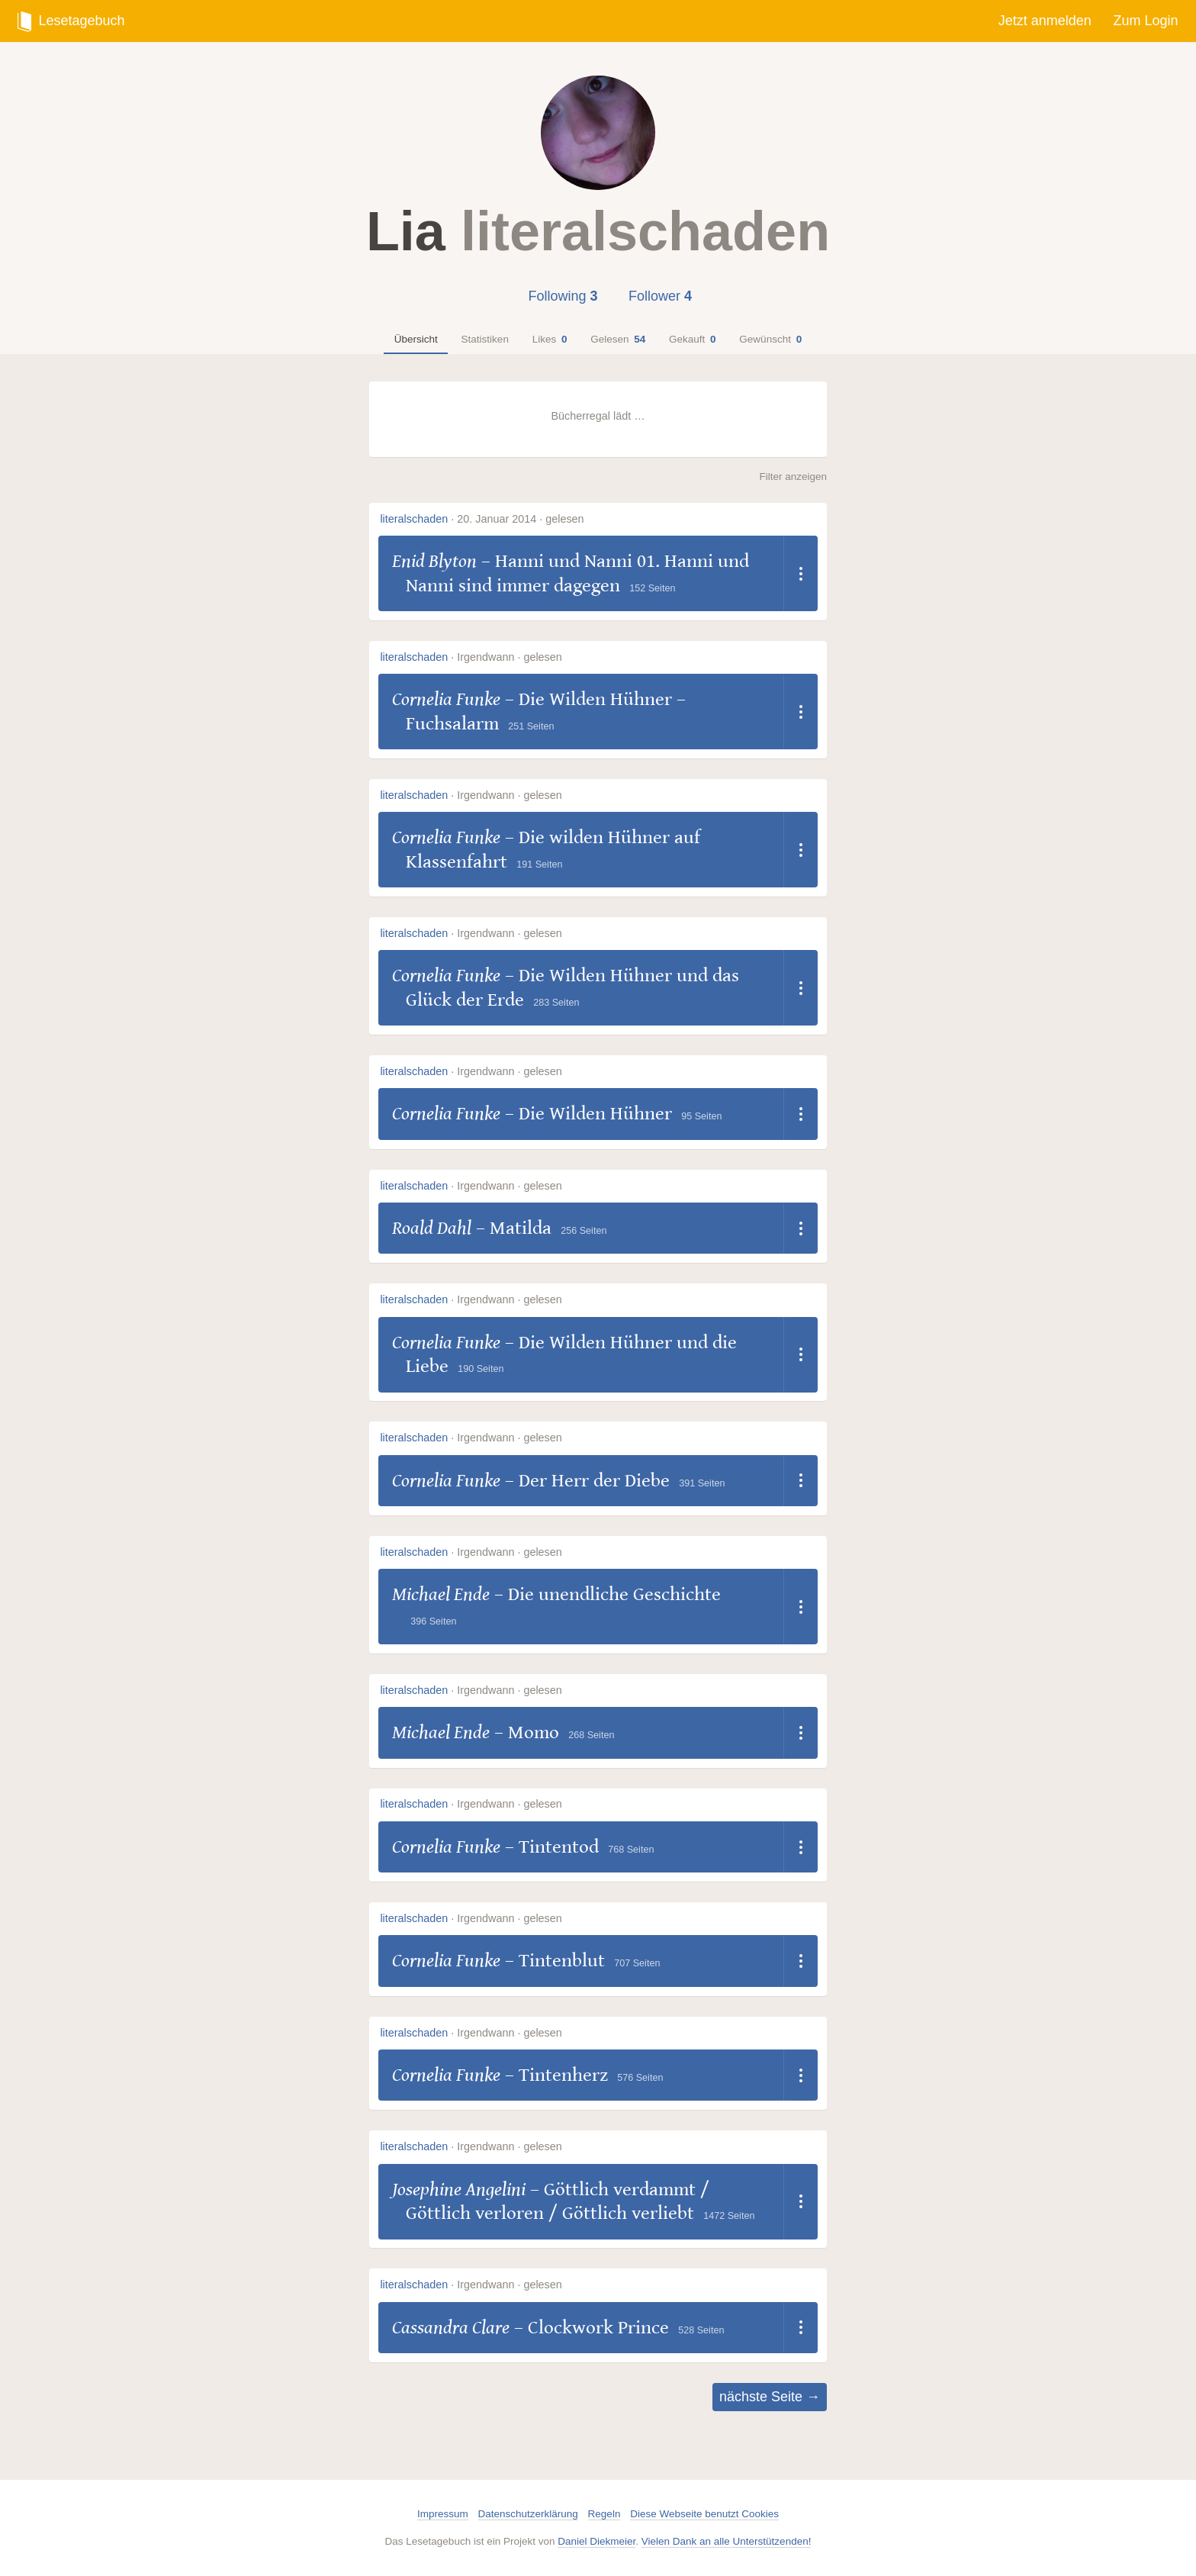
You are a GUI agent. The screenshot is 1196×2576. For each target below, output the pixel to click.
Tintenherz (563, 2075)
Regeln (604, 2514)
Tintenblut (562, 1961)
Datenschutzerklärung (528, 2514)
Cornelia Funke (446, 699)
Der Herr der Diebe (594, 1481)
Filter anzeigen (793, 476)
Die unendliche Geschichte (614, 1594)
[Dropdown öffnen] (800, 573)
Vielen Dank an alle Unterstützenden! (726, 2541)
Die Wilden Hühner (595, 1114)
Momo (533, 1732)
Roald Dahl (431, 1228)
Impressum (442, 2514)
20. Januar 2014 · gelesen (520, 519)
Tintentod (559, 1847)
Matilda (520, 1228)
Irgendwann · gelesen (509, 657)
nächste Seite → (769, 2396)
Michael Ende (441, 1594)
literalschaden (414, 519)
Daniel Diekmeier (596, 2541)
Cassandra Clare (451, 2328)
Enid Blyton (434, 561)
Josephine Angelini (459, 2189)
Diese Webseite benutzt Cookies (704, 2514)
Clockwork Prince (598, 2328)
